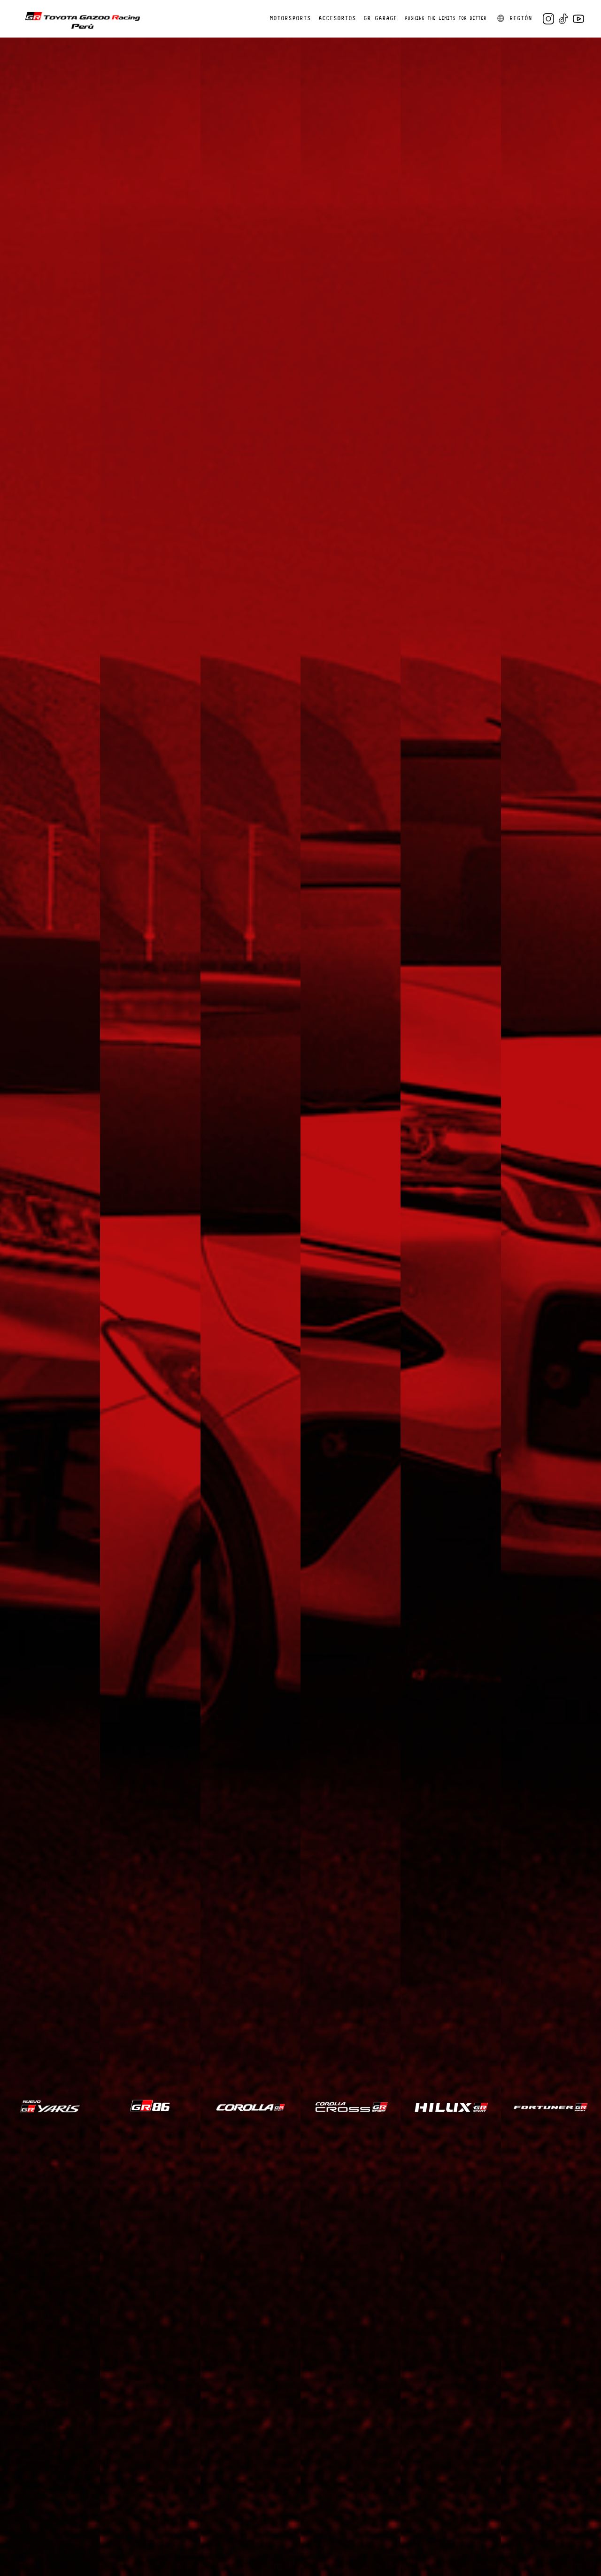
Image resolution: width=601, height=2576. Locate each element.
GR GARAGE (380, 18)
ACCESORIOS (337, 18)
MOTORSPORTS (290, 18)
